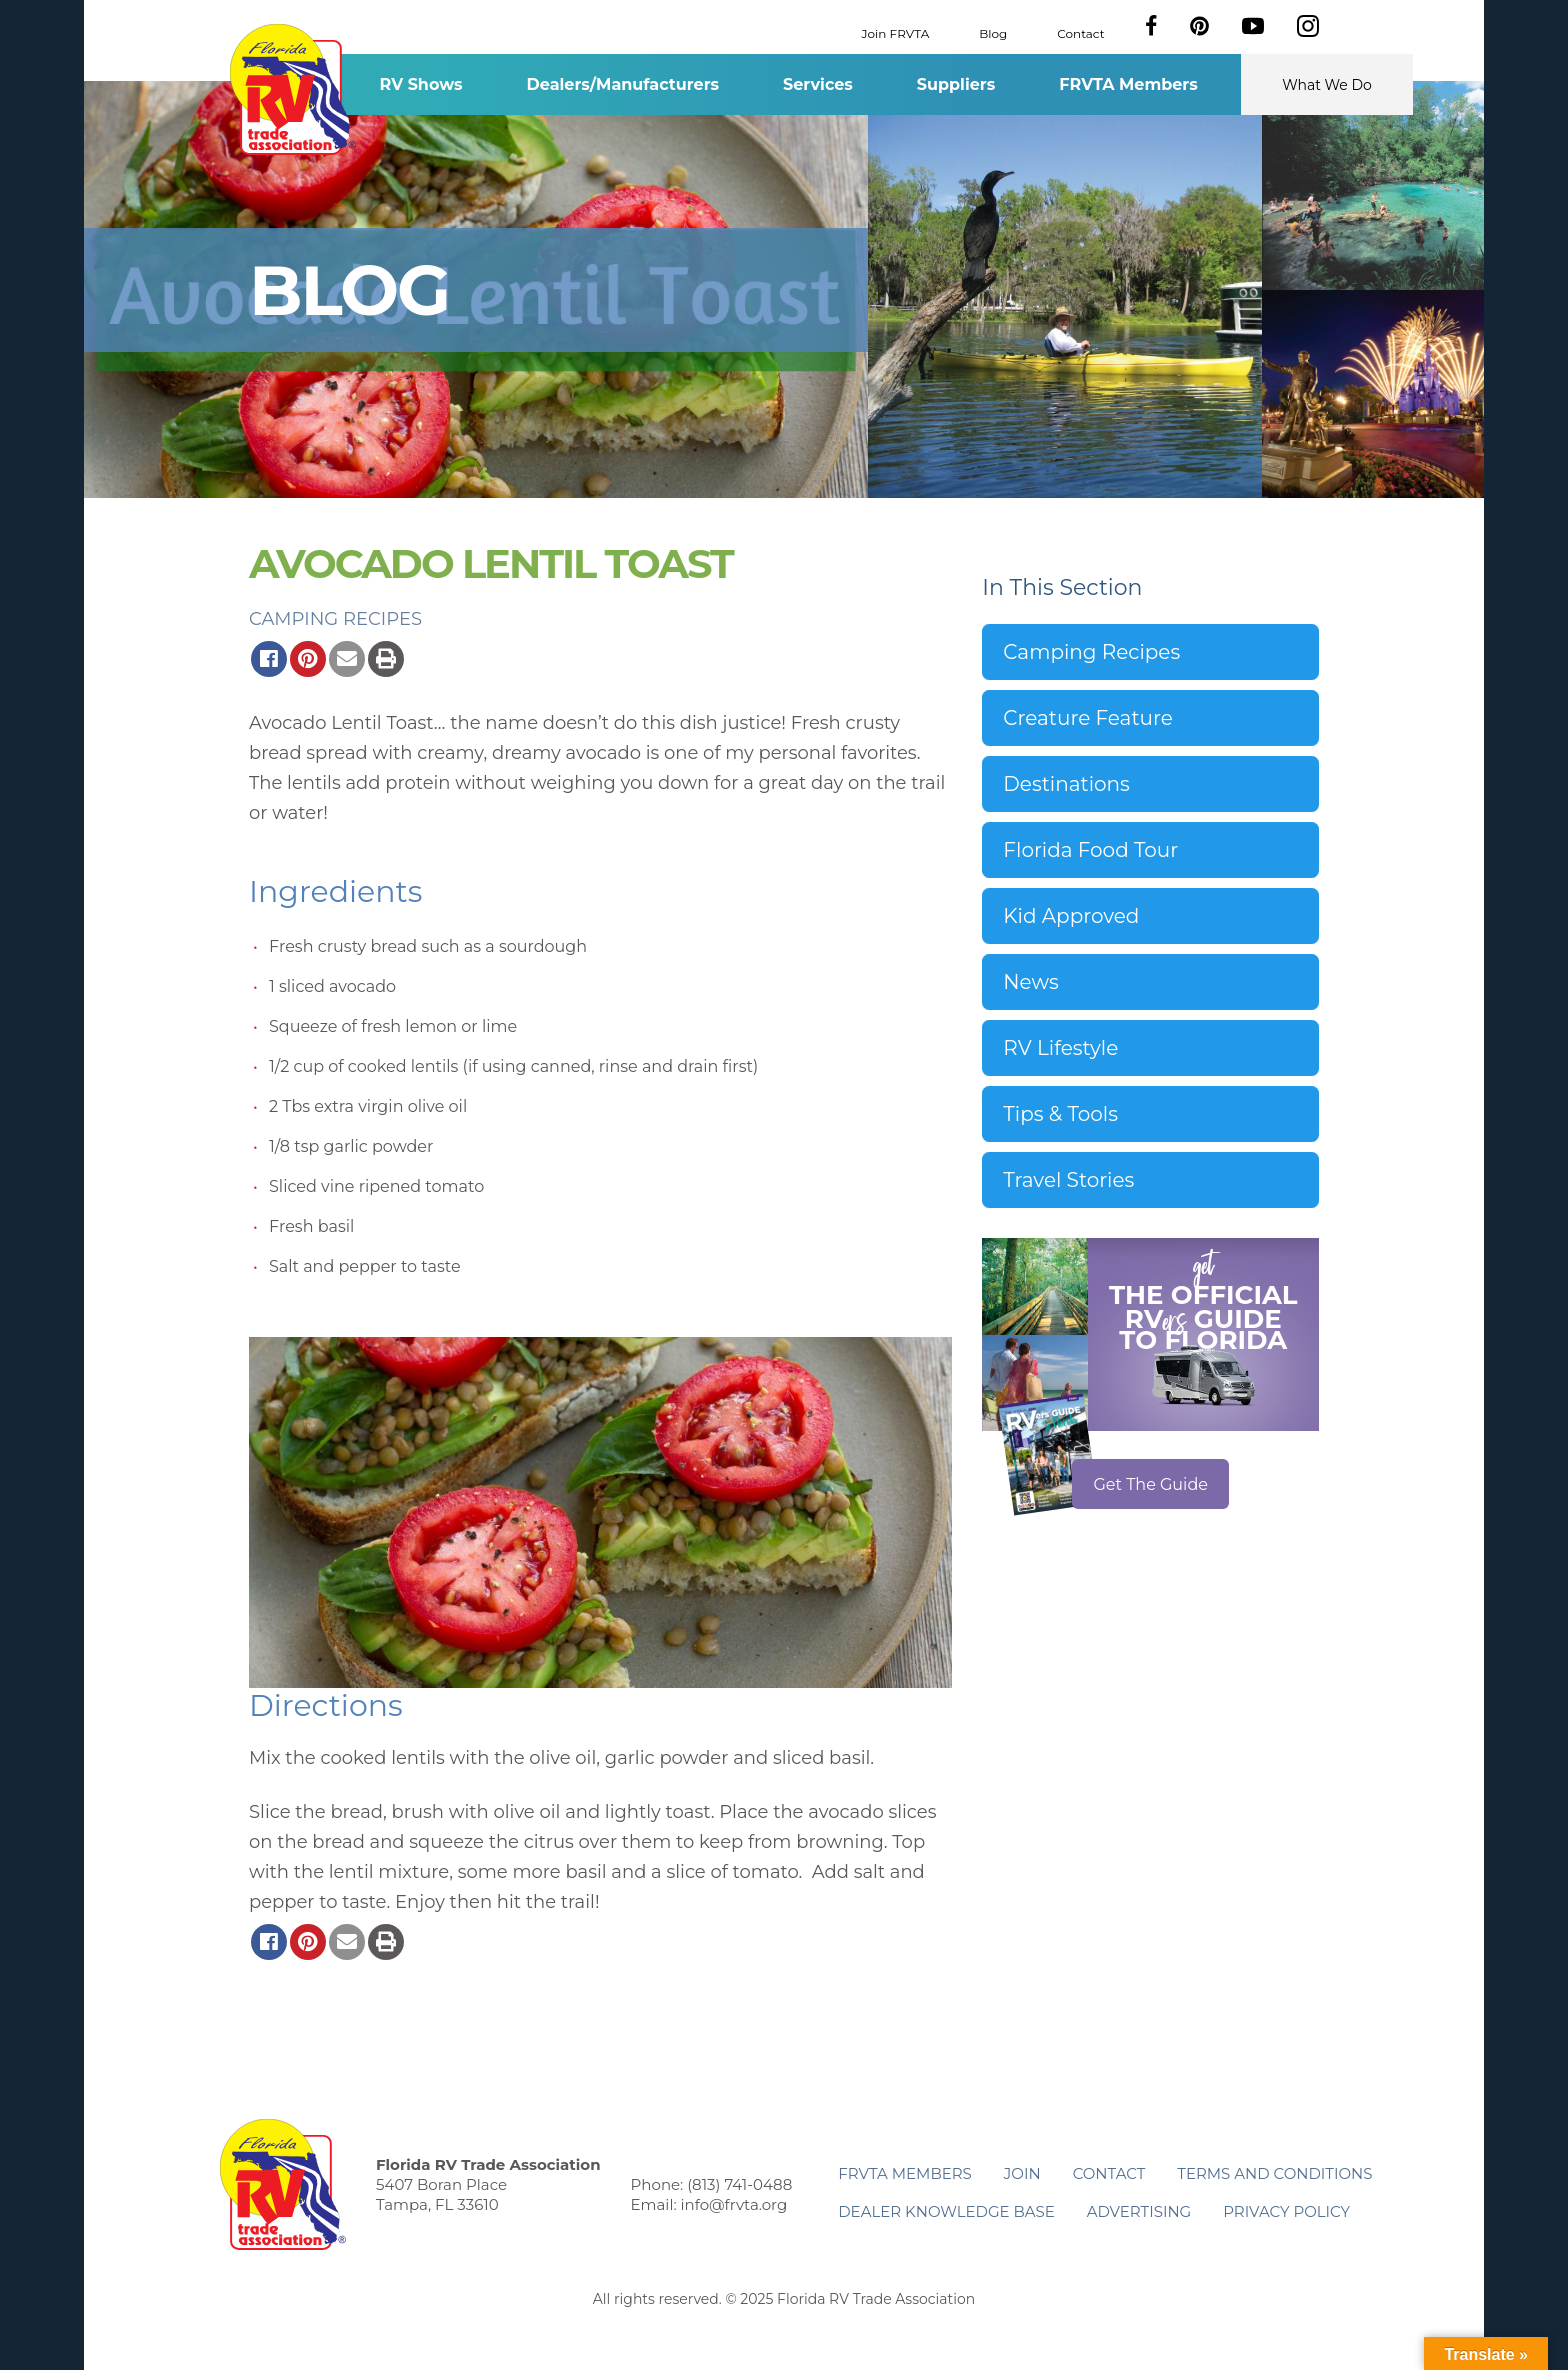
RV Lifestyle (1060, 1048)
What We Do (1327, 85)
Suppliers (956, 84)
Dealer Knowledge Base (946, 2211)
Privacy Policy (1286, 2211)
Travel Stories (1068, 1180)
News (1030, 982)
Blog (993, 32)
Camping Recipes (335, 619)
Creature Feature (1087, 718)
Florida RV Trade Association (292, 89)
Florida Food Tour (1090, 850)
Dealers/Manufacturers (623, 84)
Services (818, 84)
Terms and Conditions (1274, 2173)
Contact (1080, 32)
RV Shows (420, 84)
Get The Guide (1150, 1484)
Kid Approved (1071, 916)
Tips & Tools (1060, 1114)
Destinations (1066, 784)
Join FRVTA (896, 32)
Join (1022, 2173)
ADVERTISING (1139, 2211)
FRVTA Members (1128, 84)
